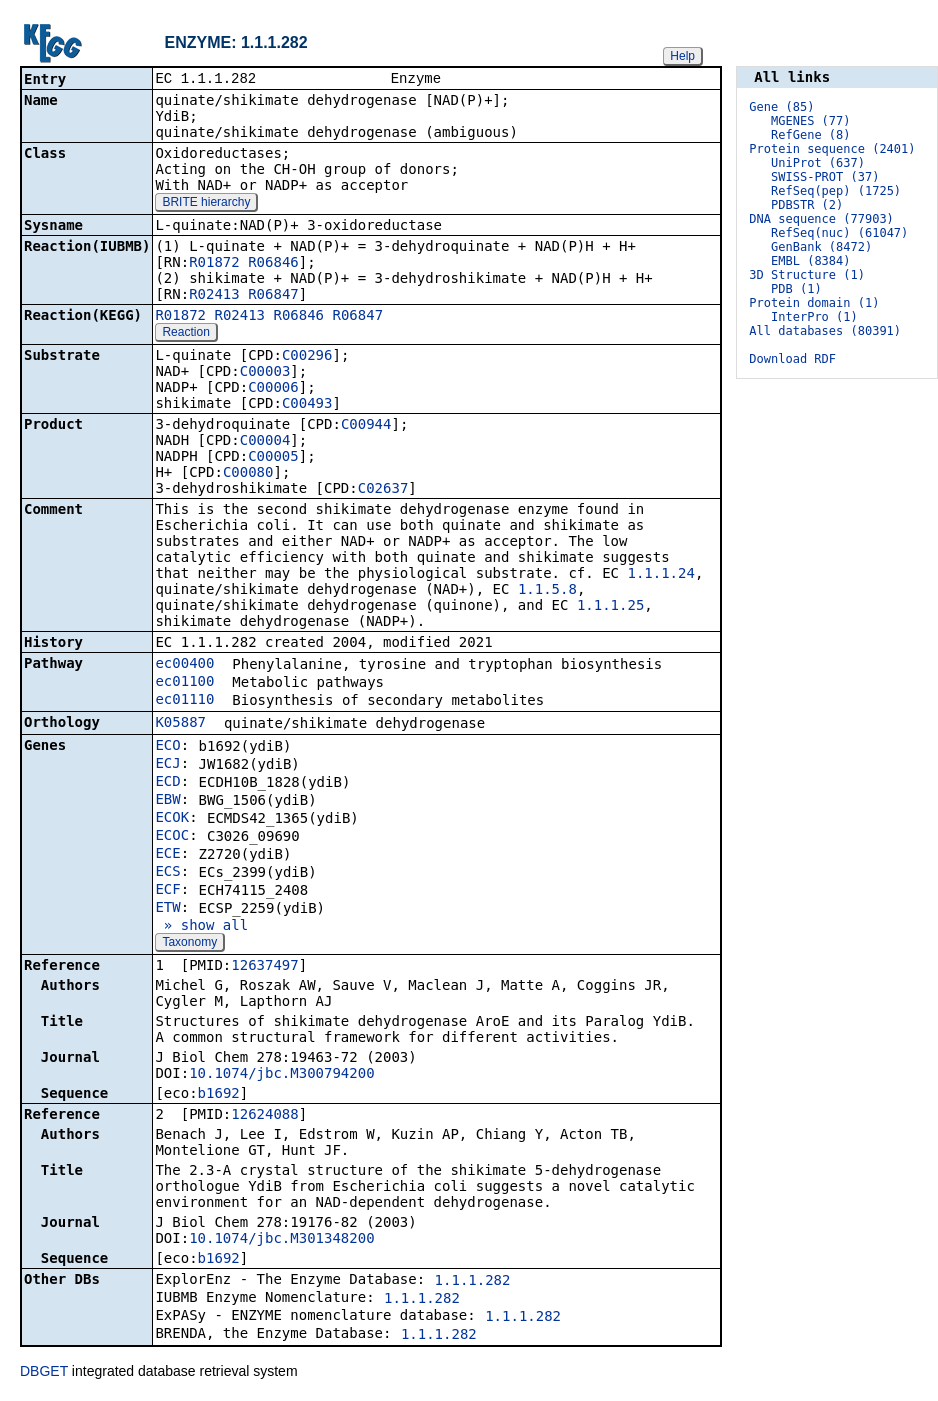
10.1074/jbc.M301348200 (281, 1240)
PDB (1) (796, 289)
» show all (201, 927)
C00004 (265, 442)
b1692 (219, 1095)
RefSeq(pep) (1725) (836, 191)
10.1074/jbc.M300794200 (281, 1075)
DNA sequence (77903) (821, 219)
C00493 (307, 405)
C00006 (273, 389)
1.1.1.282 (473, 1282)
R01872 (214, 264)
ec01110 (184, 701)
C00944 (366, 426)
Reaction (185, 334)
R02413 (214, 296)
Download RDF (792, 359)
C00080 (248, 474)
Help (682, 56)
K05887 (180, 724)
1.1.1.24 (660, 575)
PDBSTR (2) (807, 205)
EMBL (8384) (810, 261)
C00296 (307, 357)
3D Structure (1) (807, 275)
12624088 (264, 1116)
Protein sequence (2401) (832, 149)
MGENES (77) (810, 121)
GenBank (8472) (821, 247)
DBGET (44, 1373)
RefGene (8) (810, 135)
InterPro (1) (814, 317)
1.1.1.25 (610, 607)
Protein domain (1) (814, 303)
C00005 (273, 458)
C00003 (265, 373)
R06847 (273, 296)
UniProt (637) (818, 163)
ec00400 (184, 665)
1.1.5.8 (547, 591)
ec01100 (184, 683)
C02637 (383, 490)
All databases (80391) (825, 331)
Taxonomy (189, 944)
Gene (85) (781, 107)
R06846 (273, 264)
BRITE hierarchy (206, 204)
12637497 (264, 967)
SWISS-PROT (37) (825, 177)
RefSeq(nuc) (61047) (839, 233)
